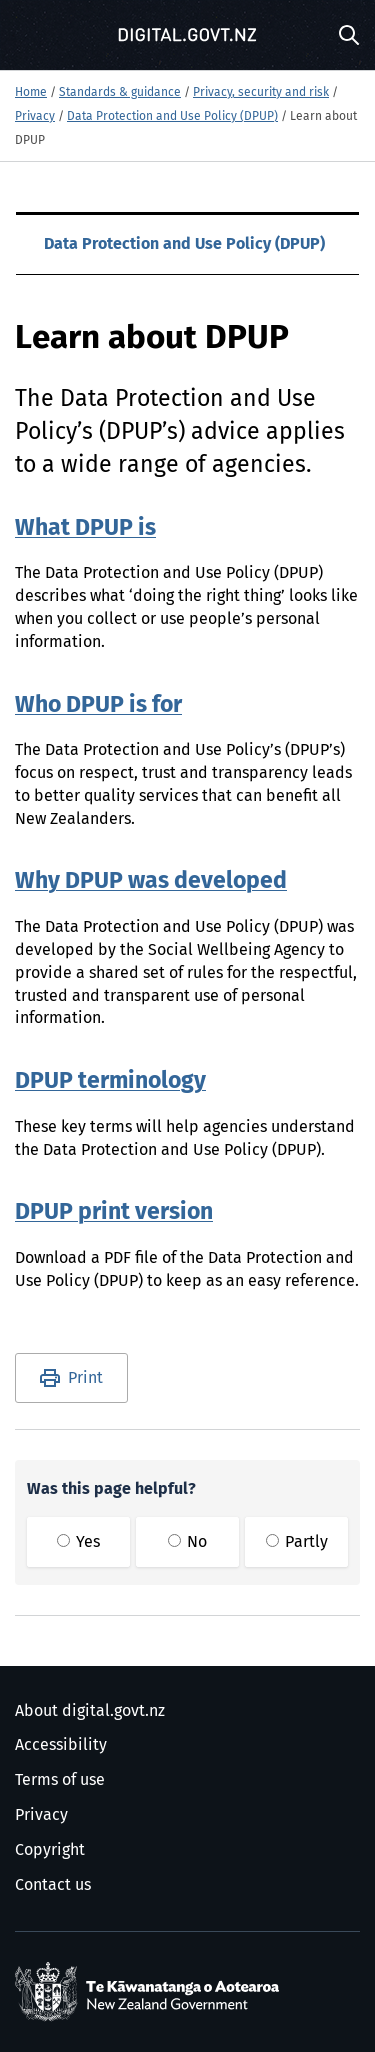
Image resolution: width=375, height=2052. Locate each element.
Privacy (35, 117)
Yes (78, 1542)
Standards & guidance (120, 93)
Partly (297, 1542)
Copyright (50, 1850)
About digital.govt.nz (90, 1711)
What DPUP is (85, 528)
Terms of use (60, 1780)
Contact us (53, 1885)
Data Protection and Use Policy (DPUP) (172, 117)
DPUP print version (114, 1212)
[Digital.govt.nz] (188, 35)
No (187, 1542)
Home (31, 93)
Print (85, 1378)
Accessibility (61, 1745)
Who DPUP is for (98, 705)
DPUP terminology (110, 1081)
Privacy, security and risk (261, 93)
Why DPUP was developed (151, 881)
